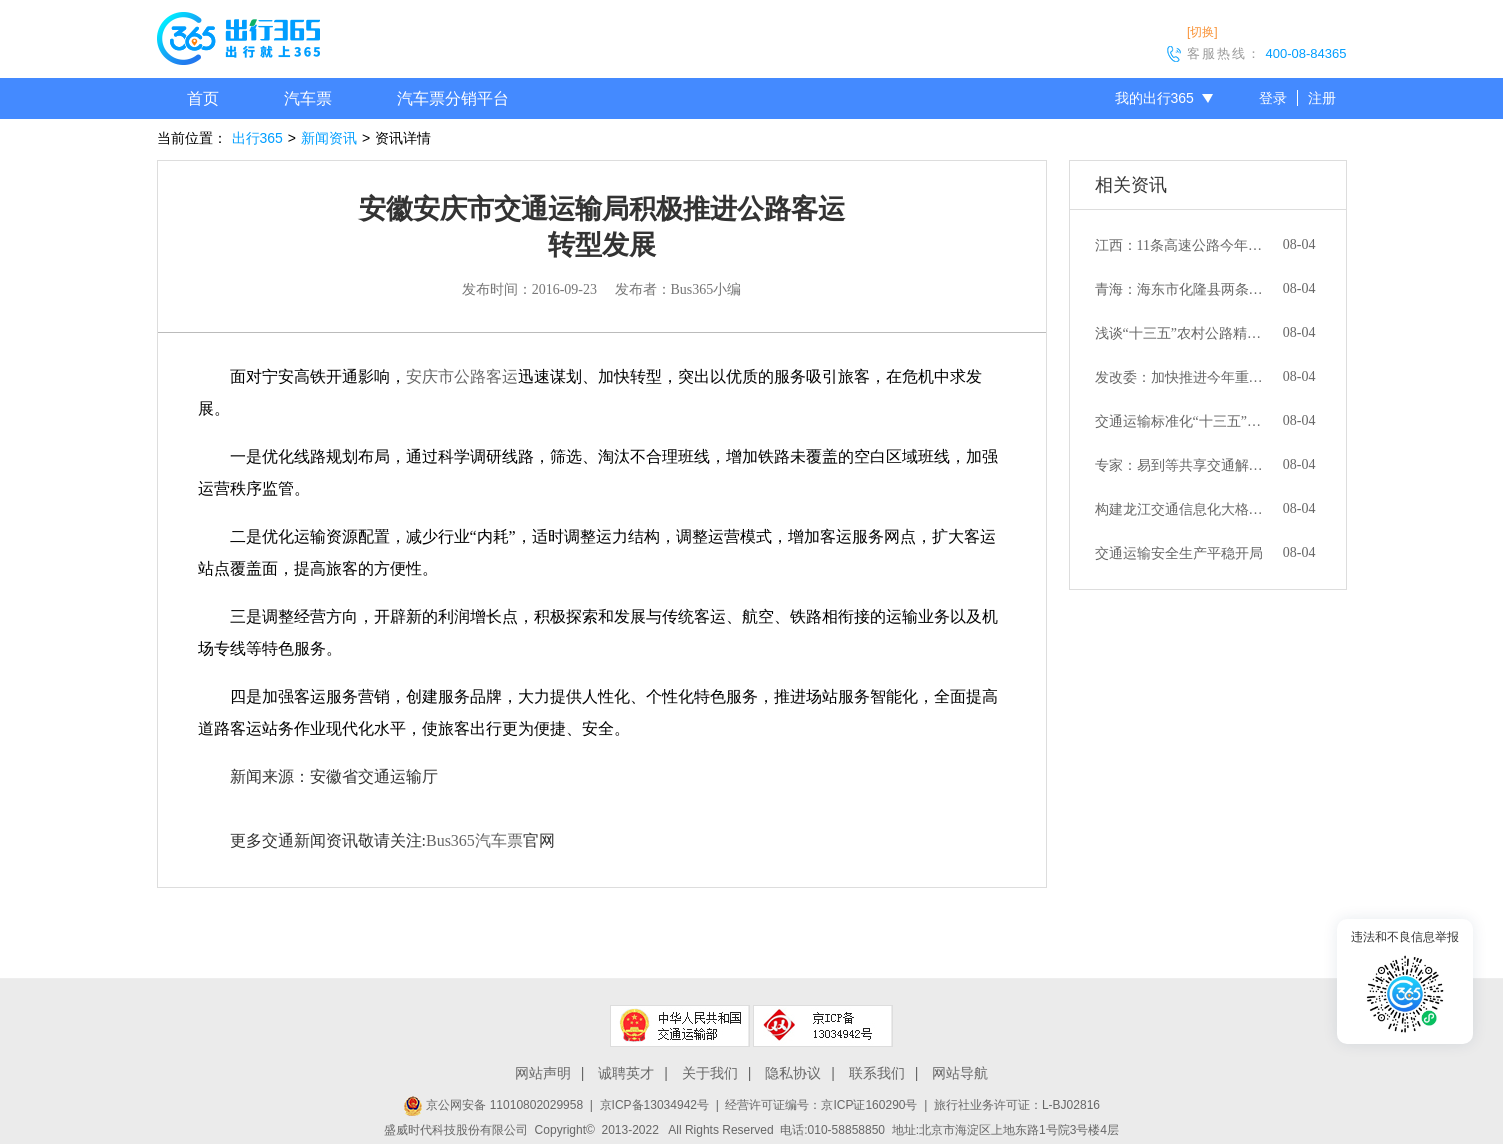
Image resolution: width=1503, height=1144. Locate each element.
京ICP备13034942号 (654, 1105)
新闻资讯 (329, 138)
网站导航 (960, 1073)
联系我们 (877, 1073)
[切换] (1202, 32)
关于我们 (710, 1073)
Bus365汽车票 (474, 840)
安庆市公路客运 (462, 376)
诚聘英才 (626, 1073)
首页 (203, 98)
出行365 (257, 138)
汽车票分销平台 (453, 98)
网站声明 (543, 1073)
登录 (1273, 98)
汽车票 (308, 98)
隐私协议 (793, 1073)
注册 (1322, 98)
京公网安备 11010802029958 (493, 1105)
